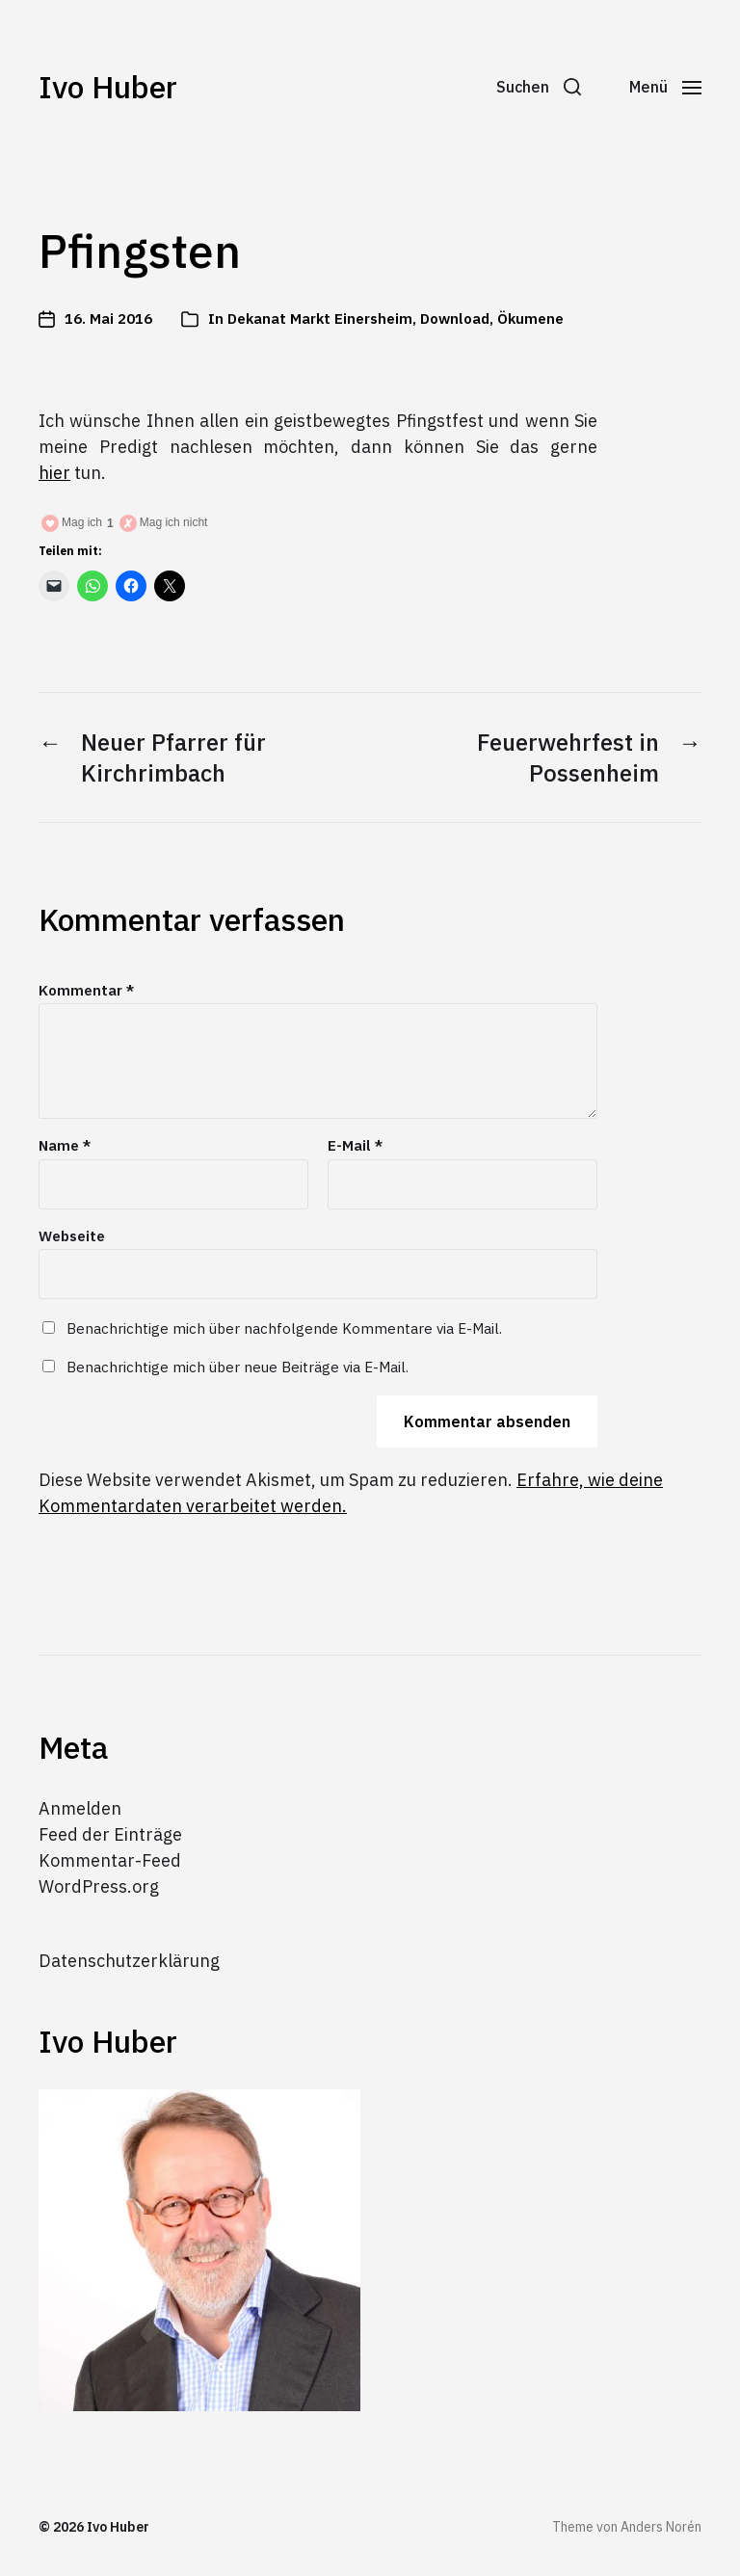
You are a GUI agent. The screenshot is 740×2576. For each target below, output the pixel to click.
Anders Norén (661, 2527)
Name (65, 1146)
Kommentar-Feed (110, 1860)
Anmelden (80, 1808)
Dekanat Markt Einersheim (319, 318)
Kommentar (86, 991)
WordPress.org (99, 1886)
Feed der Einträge (110, 1834)
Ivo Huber (108, 86)
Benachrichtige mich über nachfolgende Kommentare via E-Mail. (284, 1328)
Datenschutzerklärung (129, 1961)
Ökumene (530, 318)
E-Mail (355, 1146)
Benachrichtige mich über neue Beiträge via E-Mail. (237, 1367)
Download (454, 318)
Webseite (72, 1236)
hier (54, 473)
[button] (538, 86)
